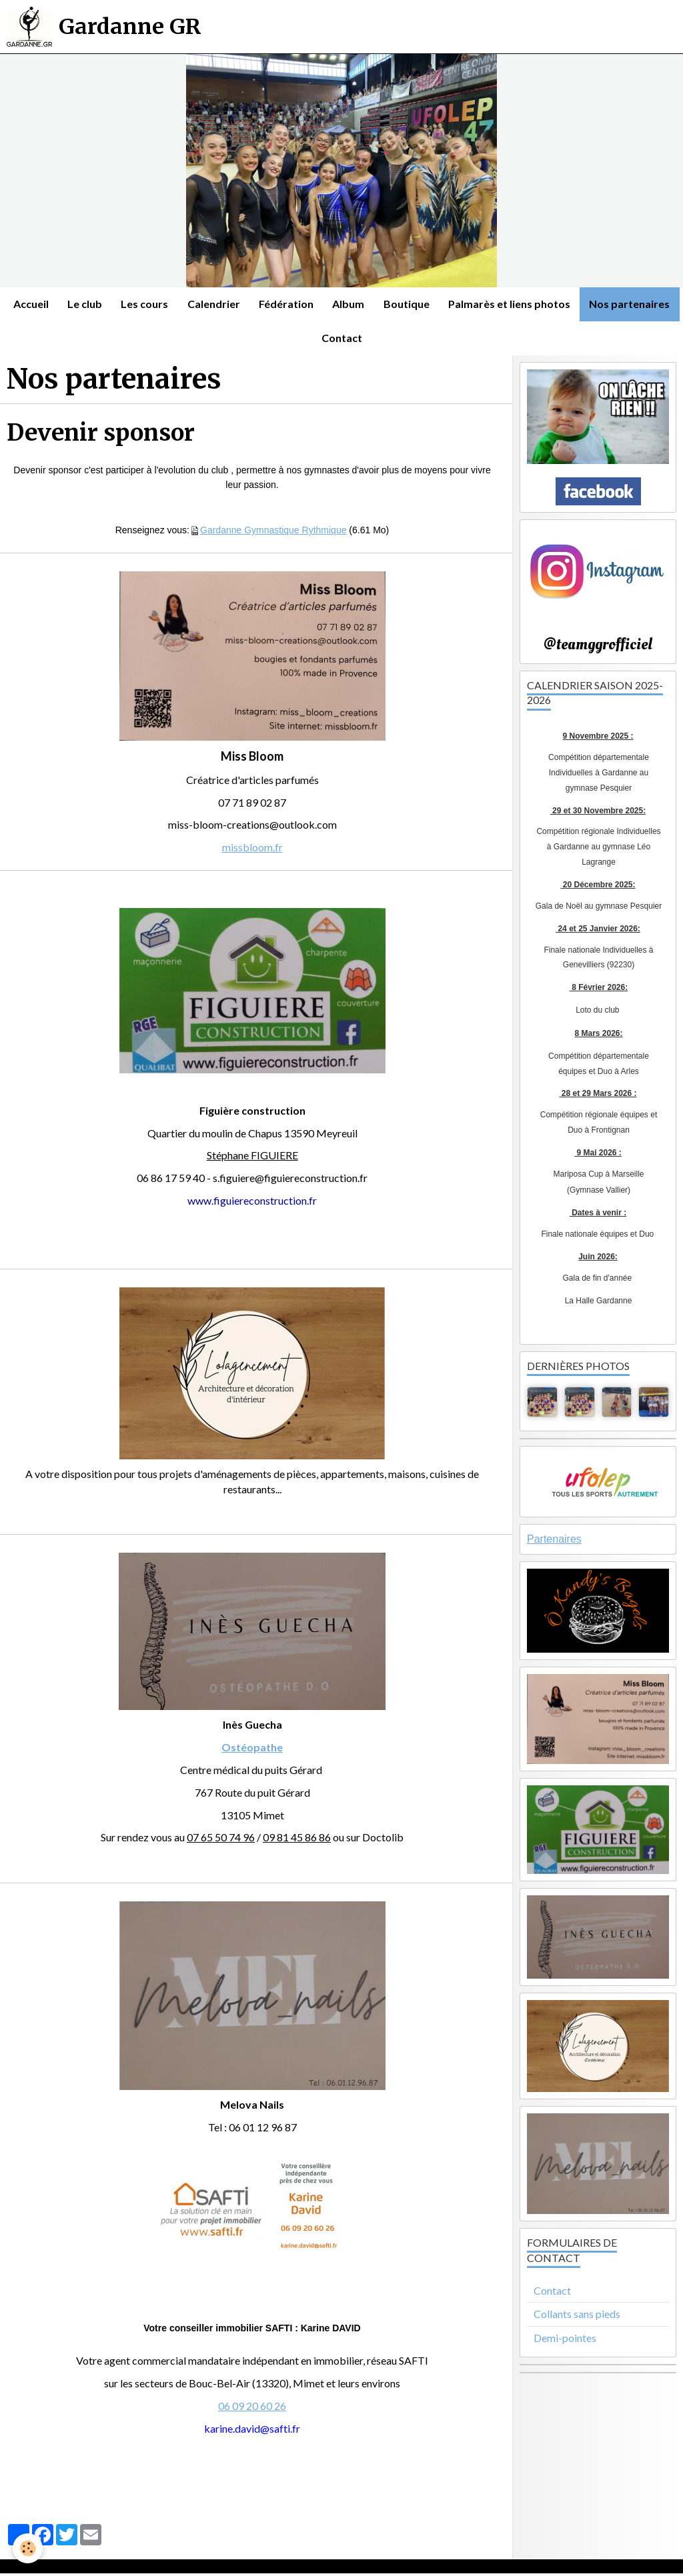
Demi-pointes (565, 2340)
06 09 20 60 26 (252, 2407)
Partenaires (554, 1541)
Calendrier (263, 304)
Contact (392, 339)
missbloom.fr (252, 849)
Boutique (459, 304)
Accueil (77, 304)
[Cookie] (28, 2548)
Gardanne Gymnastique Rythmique (273, 532)
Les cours (193, 304)
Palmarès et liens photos (563, 304)
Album (400, 304)
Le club (132, 304)
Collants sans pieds (577, 2316)
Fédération (336, 304)
